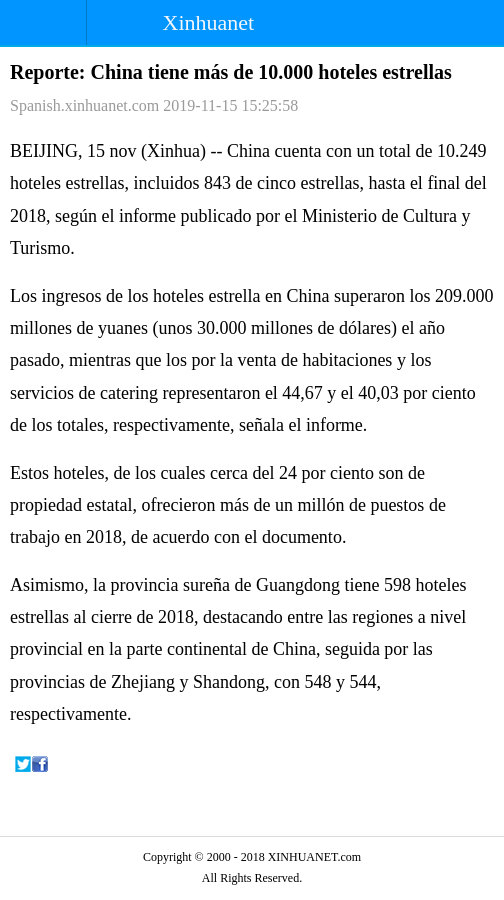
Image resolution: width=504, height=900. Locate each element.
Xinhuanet (209, 22)
